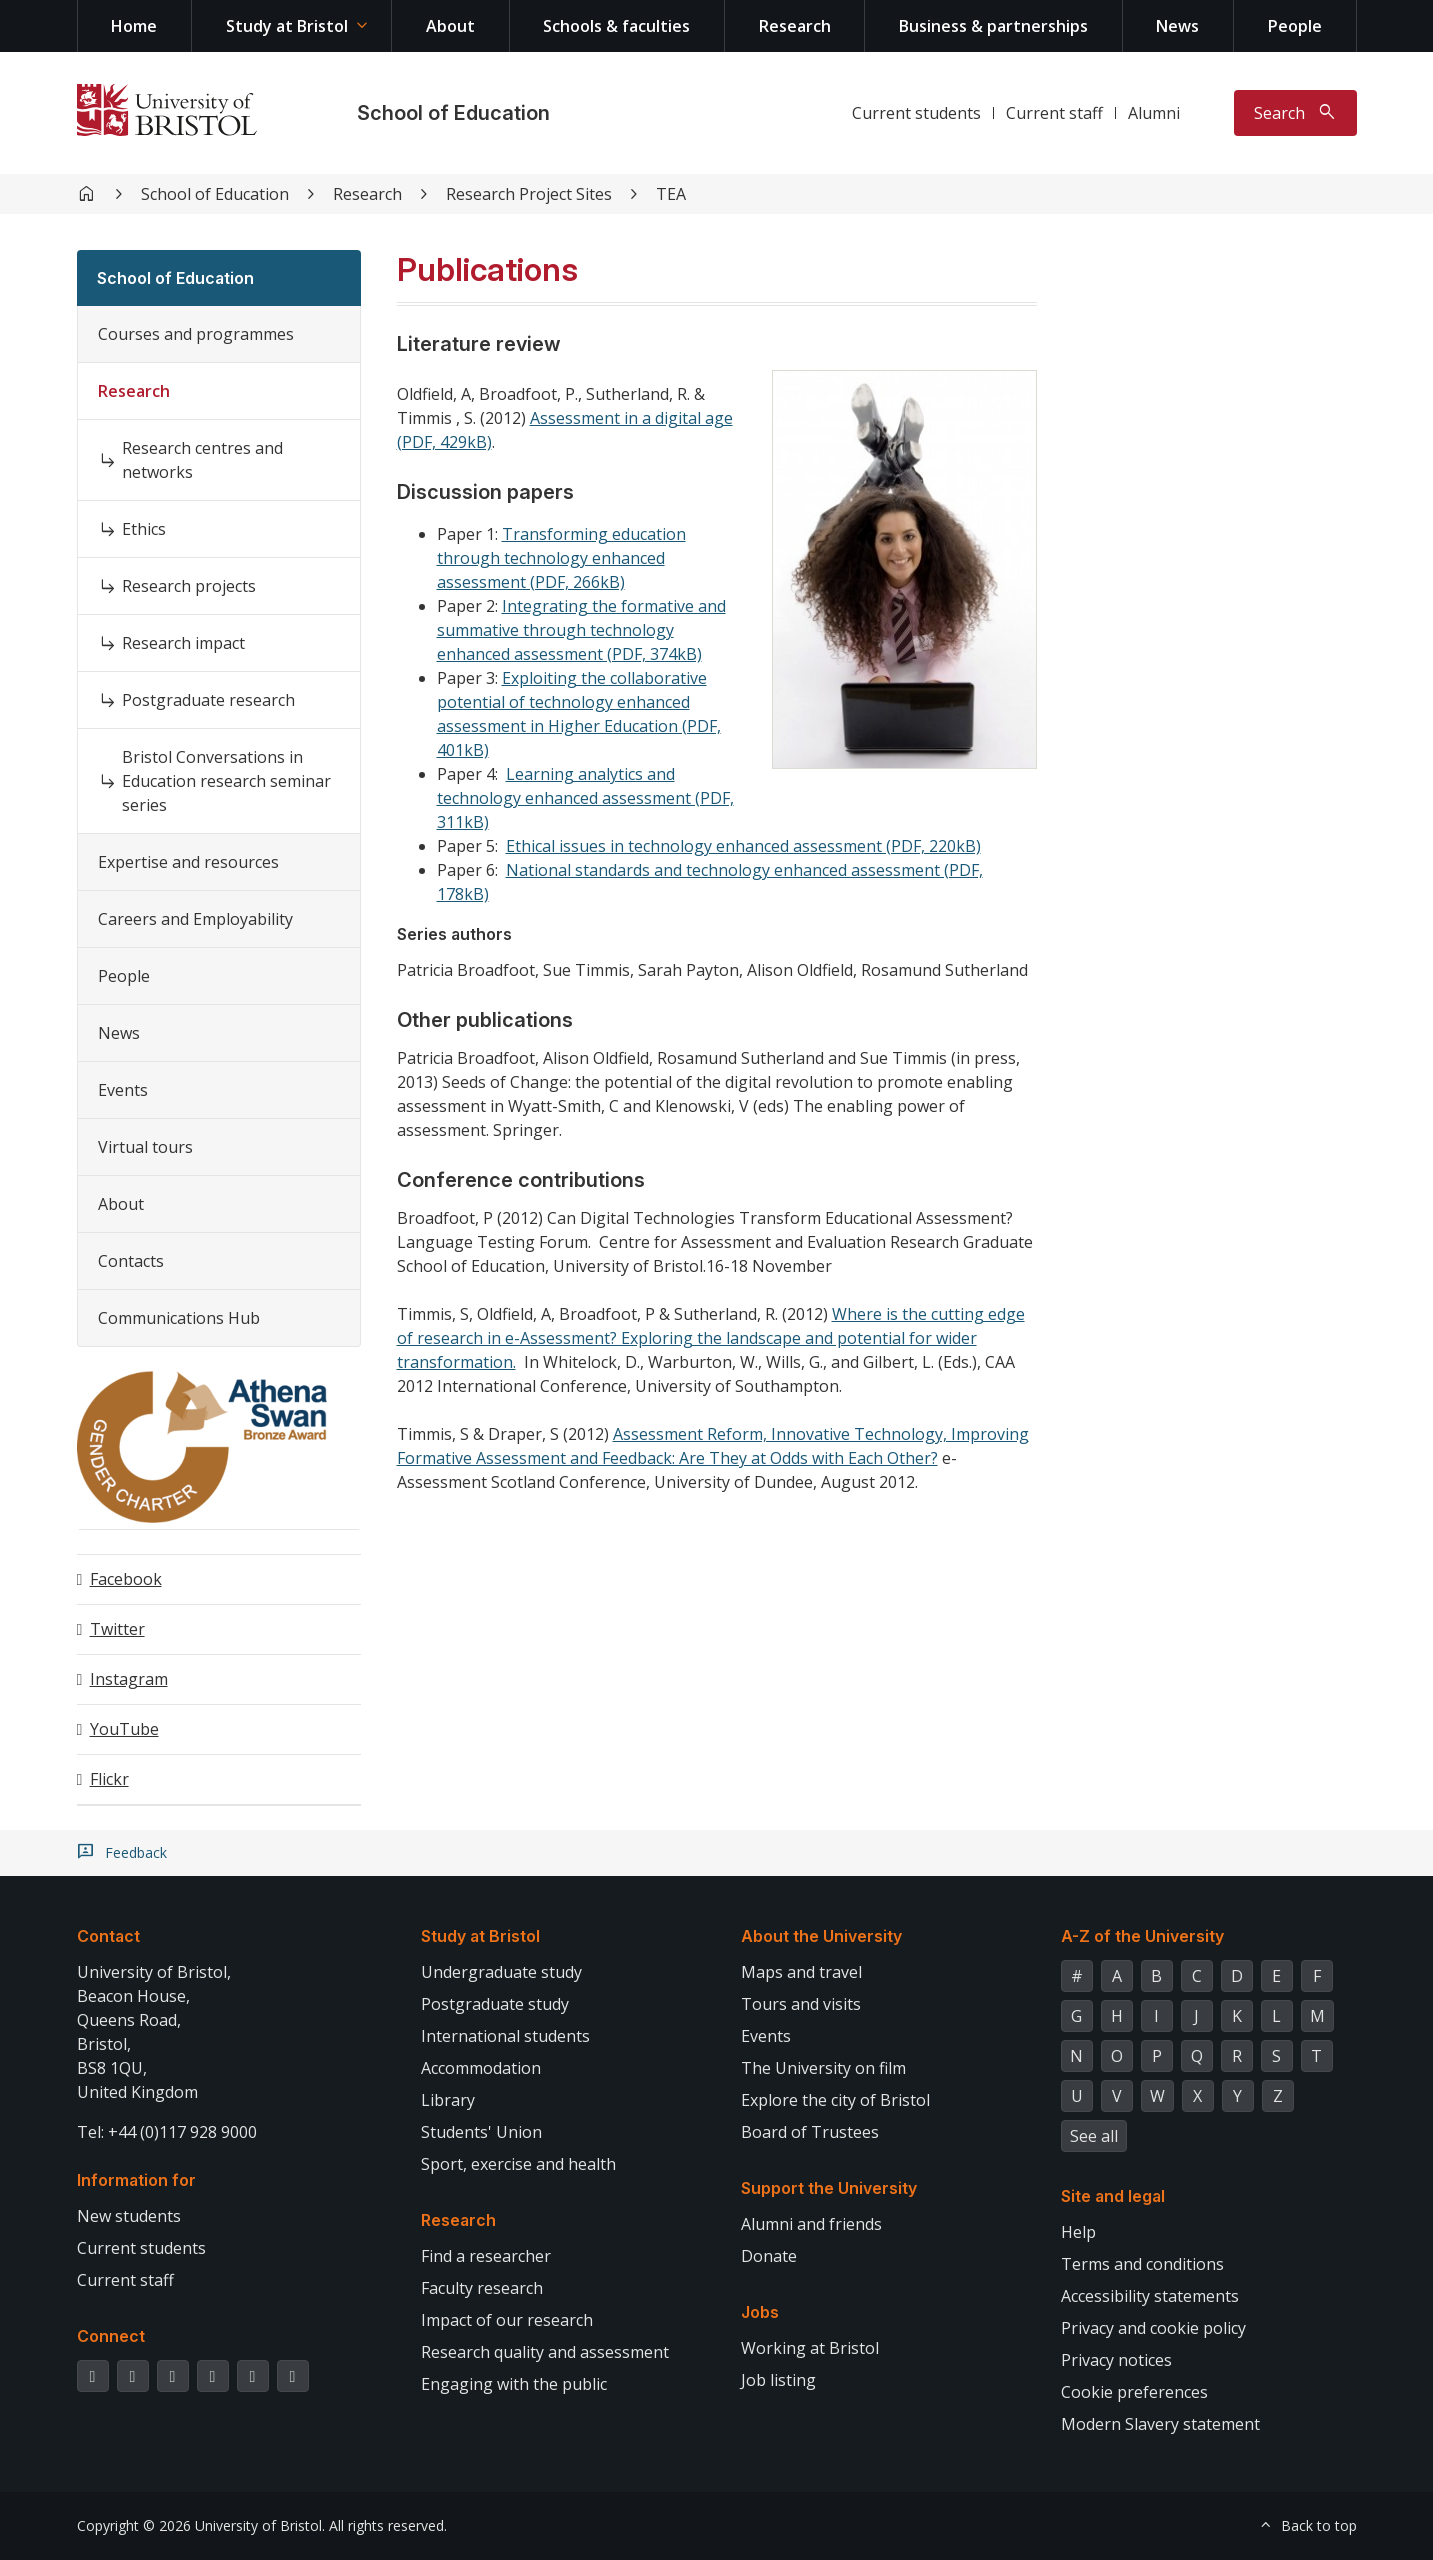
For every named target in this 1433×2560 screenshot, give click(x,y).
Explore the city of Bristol (835, 2100)
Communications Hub (179, 1318)
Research (795, 26)
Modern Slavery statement (1160, 2424)
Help (1078, 2232)
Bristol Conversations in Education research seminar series (226, 781)
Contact (108, 1936)
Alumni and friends (811, 2224)
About (450, 26)
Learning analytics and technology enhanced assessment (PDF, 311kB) (585, 798)
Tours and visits (801, 2004)
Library (448, 2100)
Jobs (760, 2312)
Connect (111, 2336)
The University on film (823, 2068)
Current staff (1054, 113)
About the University (821, 1936)
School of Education (453, 113)
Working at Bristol (810, 2348)
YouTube (124, 1729)
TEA (671, 194)
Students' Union (481, 2132)
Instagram (129, 1679)
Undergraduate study (501, 1972)
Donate (769, 2256)
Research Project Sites (529, 194)
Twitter (117, 1629)
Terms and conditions (1142, 2264)
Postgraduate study (495, 2004)
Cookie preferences (1134, 2392)
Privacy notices (1116, 2360)
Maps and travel (801, 1972)
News (1177, 26)
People (1295, 26)
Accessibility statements (1150, 2296)
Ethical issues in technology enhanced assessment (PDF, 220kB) (743, 846)
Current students (916, 113)
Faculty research (482, 2288)
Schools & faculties (616, 26)
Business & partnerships (993, 26)
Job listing (778, 2380)
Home (134, 26)
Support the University (829, 2188)
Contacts (131, 1261)
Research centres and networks (202, 460)
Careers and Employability (195, 919)
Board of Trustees (810, 2132)
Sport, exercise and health (518, 2164)
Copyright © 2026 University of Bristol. (201, 2525)
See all (1094, 2136)
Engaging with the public (514, 2384)
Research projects (189, 586)
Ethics (144, 529)
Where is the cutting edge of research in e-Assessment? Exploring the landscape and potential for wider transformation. (711, 1338)
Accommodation (481, 2068)
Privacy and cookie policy (1153, 2328)
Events (123, 1090)
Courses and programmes (196, 334)
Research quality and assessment (545, 2352)
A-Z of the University (1142, 1936)
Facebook (126, 1579)
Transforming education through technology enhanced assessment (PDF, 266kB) (561, 558)
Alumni (1154, 113)
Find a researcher (486, 2256)
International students (505, 2036)
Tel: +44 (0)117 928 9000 (167, 2132)
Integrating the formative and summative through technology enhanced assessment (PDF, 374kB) (581, 630)
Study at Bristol (287, 26)
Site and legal (1113, 2196)
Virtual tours (145, 1147)
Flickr (109, 1779)
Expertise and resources (188, 862)
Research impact (183, 643)
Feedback (136, 1853)
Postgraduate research (208, 700)
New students (129, 2216)
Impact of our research (507, 2320)
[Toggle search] (1295, 113)
